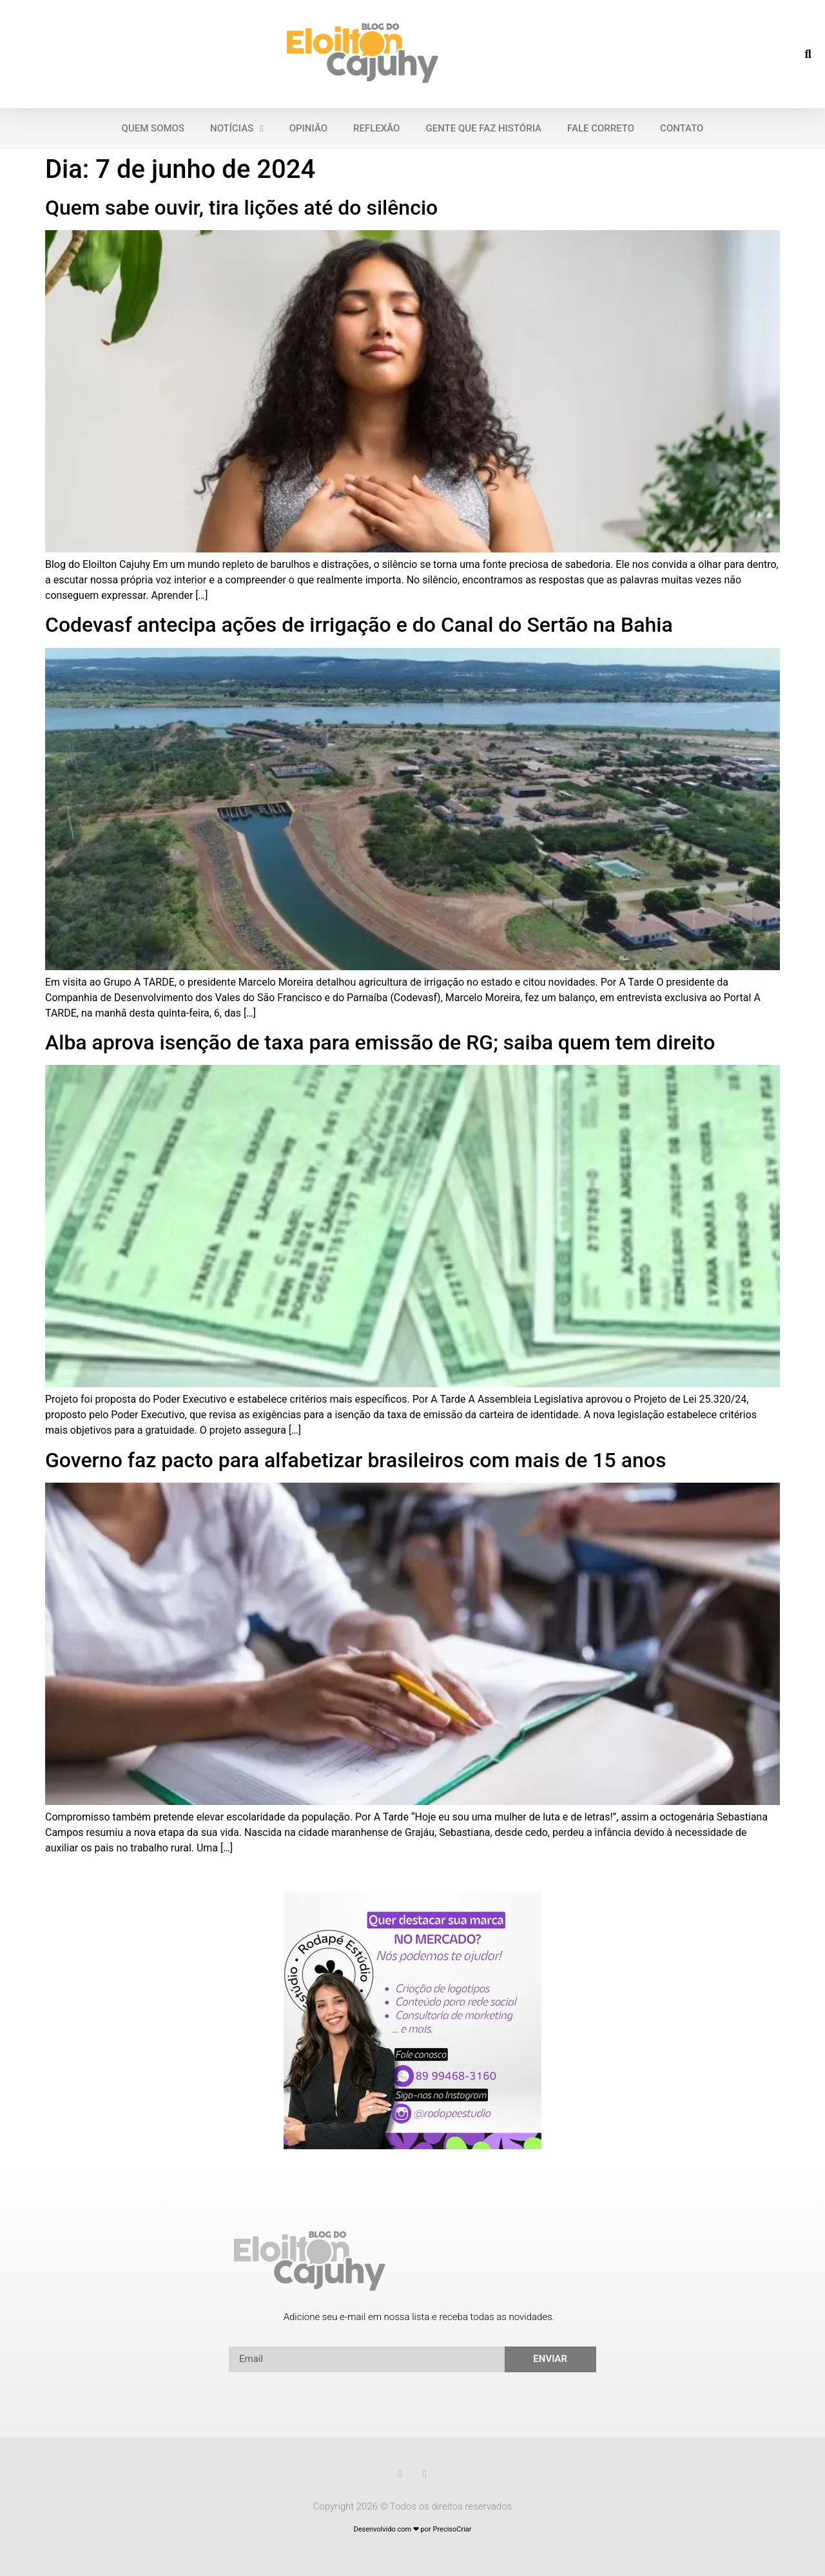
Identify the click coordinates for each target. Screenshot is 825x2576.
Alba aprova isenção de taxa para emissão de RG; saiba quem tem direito (380, 1042)
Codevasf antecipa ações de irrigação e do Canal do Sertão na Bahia (359, 624)
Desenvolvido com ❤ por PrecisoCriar (412, 2529)
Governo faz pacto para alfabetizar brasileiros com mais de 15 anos (355, 1460)
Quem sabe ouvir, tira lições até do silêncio (241, 207)
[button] (808, 54)
